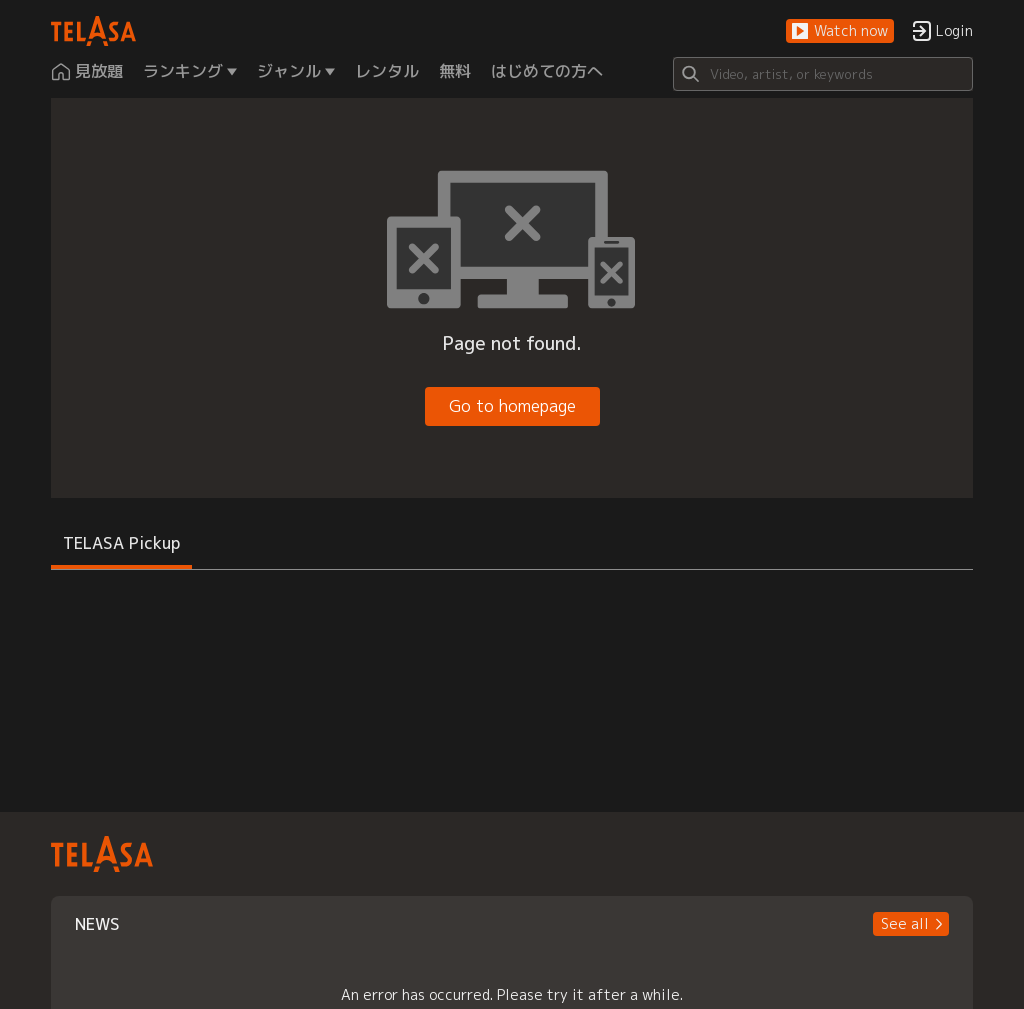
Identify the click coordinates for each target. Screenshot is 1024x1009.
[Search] (823, 74)
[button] (840, 31)
